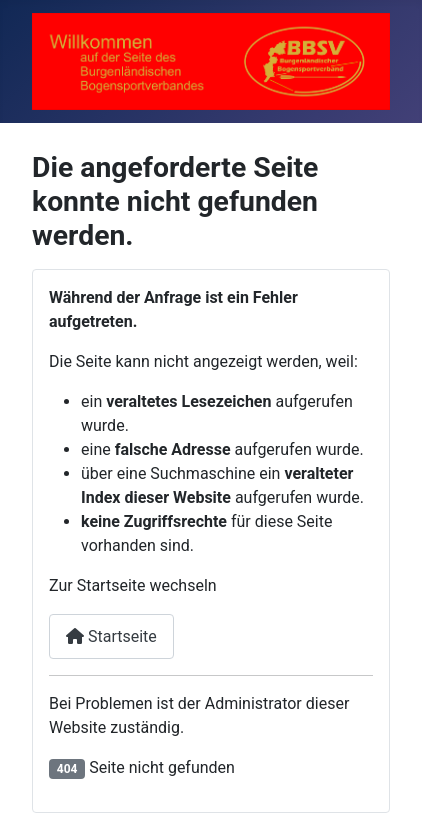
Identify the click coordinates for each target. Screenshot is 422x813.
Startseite (111, 636)
